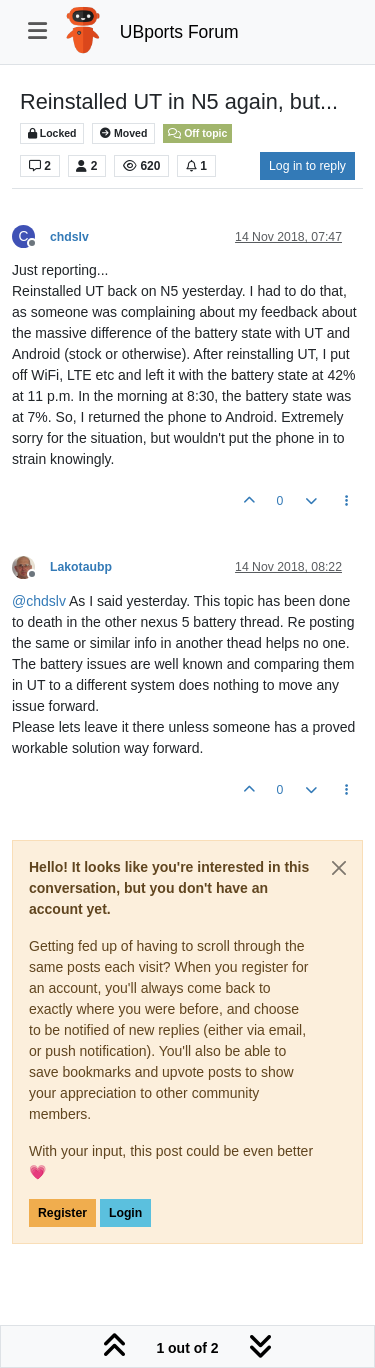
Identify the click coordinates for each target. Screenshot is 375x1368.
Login (125, 1213)
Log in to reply (307, 166)
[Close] (339, 868)
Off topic (197, 133)
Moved (123, 133)
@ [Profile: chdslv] (39, 601)
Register (62, 1213)
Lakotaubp (81, 567)
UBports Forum (179, 32)
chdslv (69, 237)
